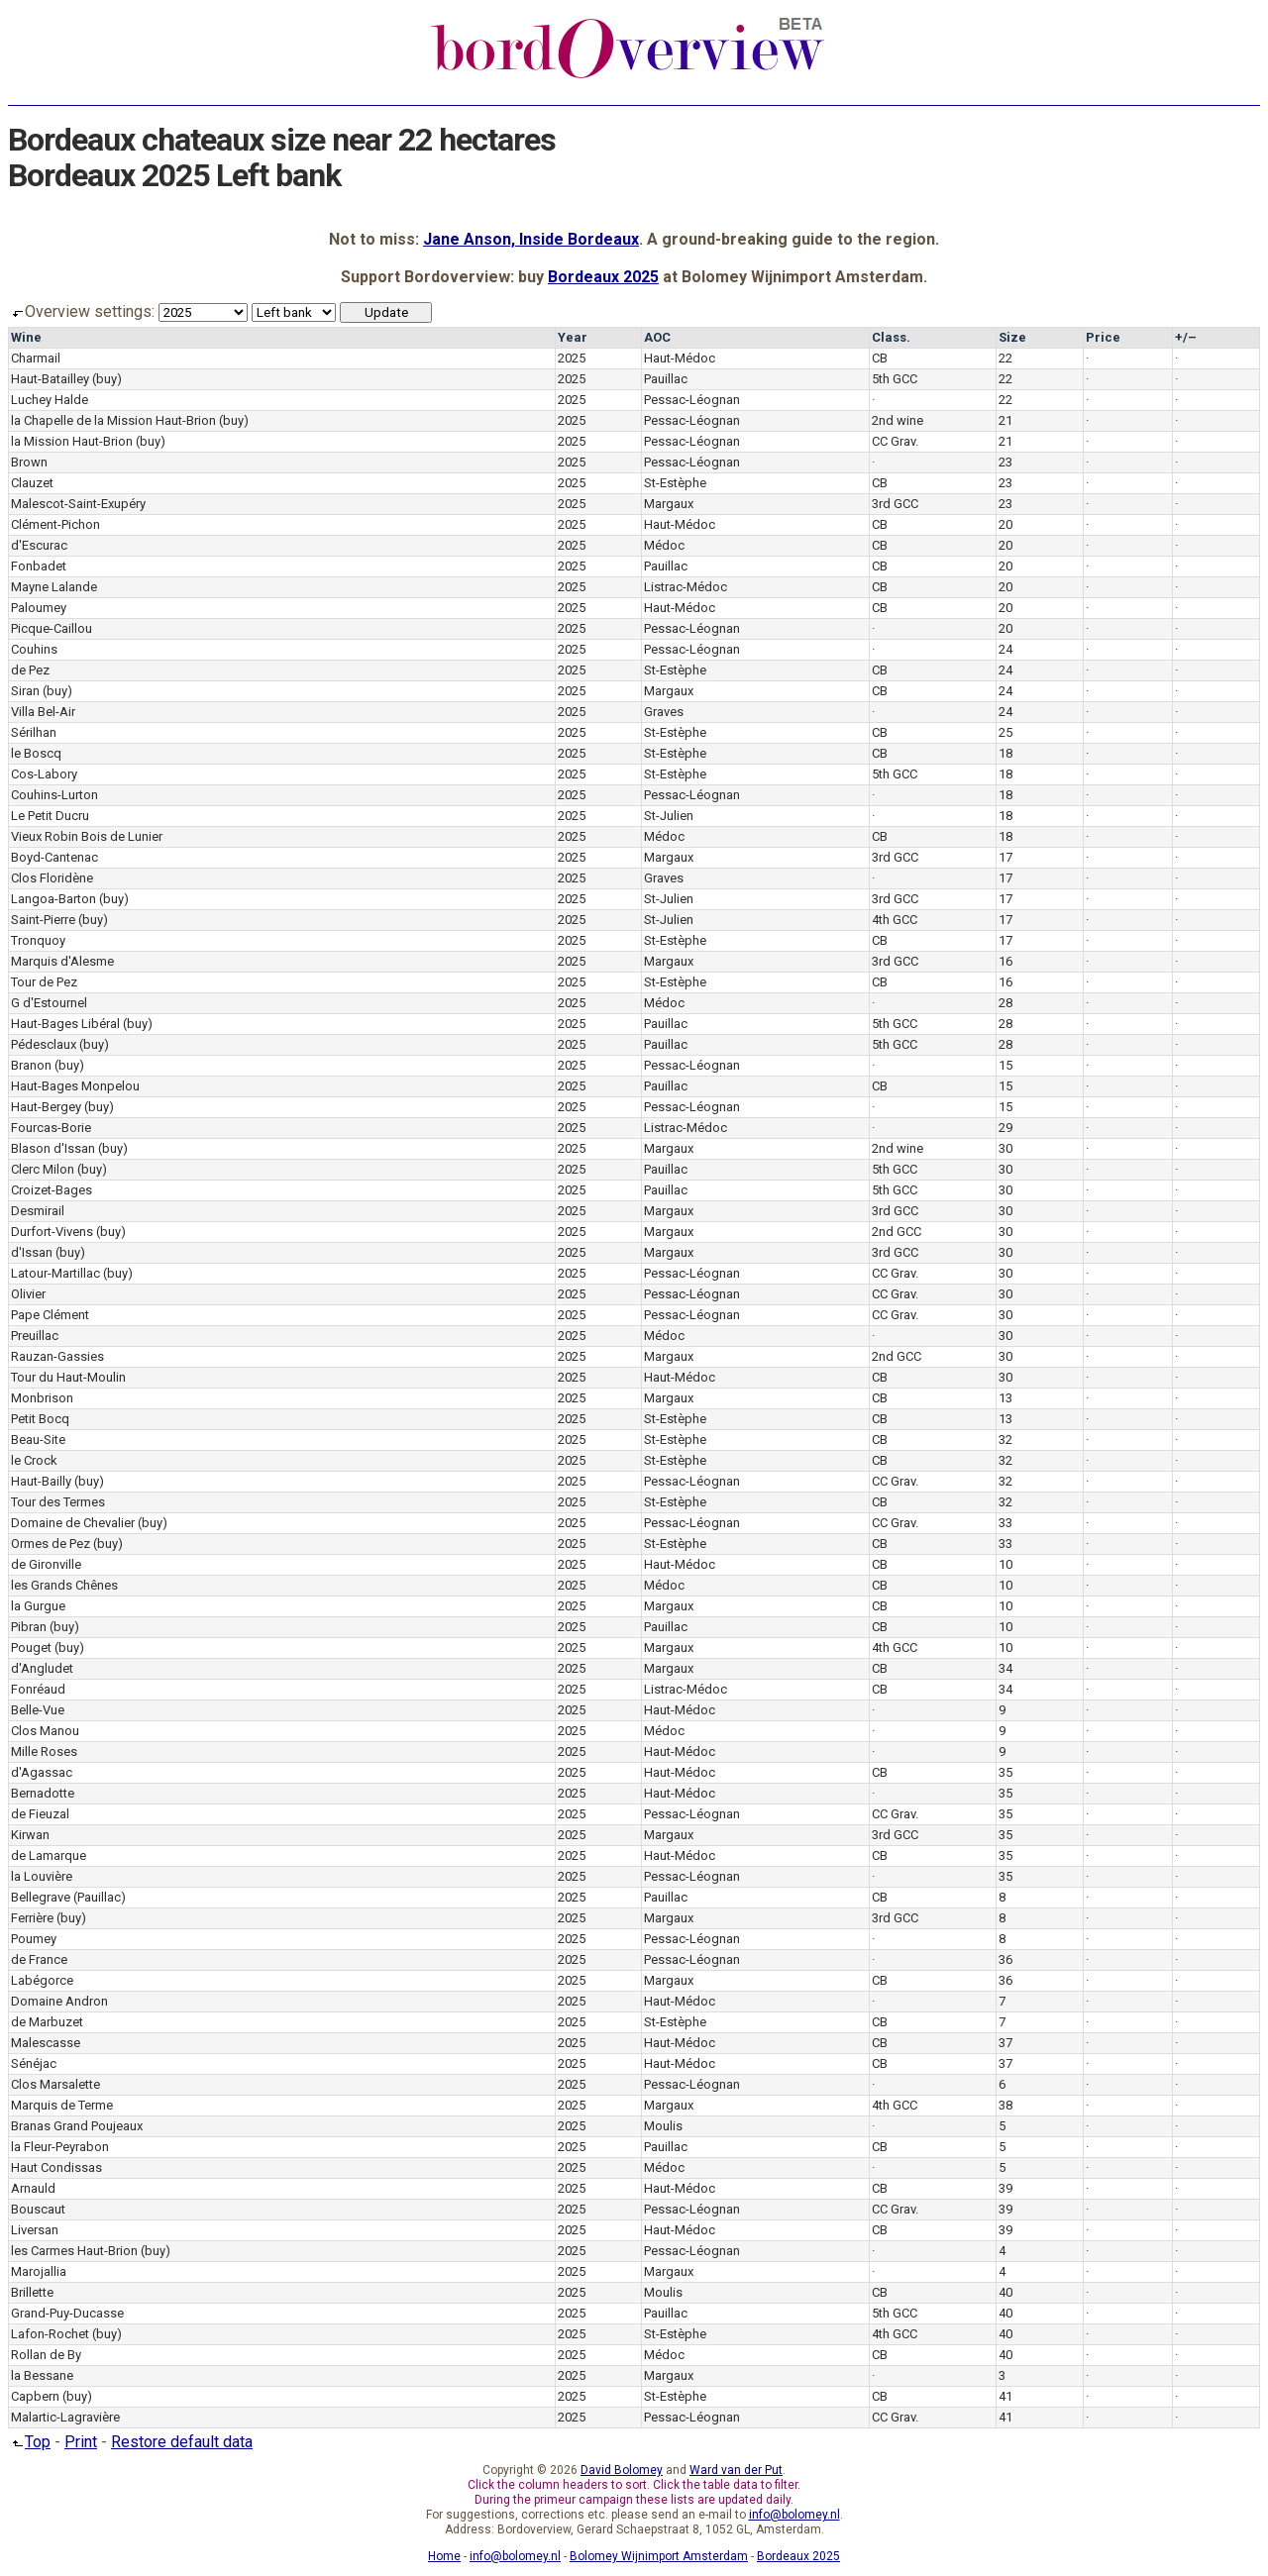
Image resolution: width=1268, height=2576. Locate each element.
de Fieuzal (40, 1813)
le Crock (34, 1460)
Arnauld (33, 2188)
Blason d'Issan (53, 1148)
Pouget (31, 1647)
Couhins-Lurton (54, 794)
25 (1005, 732)
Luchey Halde (49, 399)
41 (1005, 2396)
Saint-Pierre (43, 919)
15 (1005, 1065)
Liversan (34, 2229)
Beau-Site (38, 1439)
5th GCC (894, 378)
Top (29, 2441)
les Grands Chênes (64, 1585)
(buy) (107, 378)
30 (1005, 1148)
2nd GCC (896, 1231)
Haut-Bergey (46, 1106)
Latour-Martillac (55, 1273)
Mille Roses (44, 1751)
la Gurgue (38, 1605)
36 (1005, 1959)
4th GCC (894, 919)
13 (1005, 1398)
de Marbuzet (47, 2021)
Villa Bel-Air (43, 711)
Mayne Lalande (54, 586)
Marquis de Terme (62, 2105)
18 (1005, 753)
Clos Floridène (52, 878)
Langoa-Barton (53, 898)
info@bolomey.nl (794, 2515)
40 (1005, 2292)
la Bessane (42, 2375)
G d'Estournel (49, 1002)
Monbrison (42, 1398)
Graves (664, 711)
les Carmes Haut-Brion (74, 2250)
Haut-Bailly (41, 1481)
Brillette (32, 2292)
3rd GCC (895, 503)
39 (1005, 2188)
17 (1005, 857)
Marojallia (38, 2271)
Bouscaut (38, 2209)
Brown (29, 462)
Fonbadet (38, 566)
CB (880, 358)
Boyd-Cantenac (54, 857)
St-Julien (668, 815)
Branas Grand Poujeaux (77, 2125)
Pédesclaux (43, 1044)
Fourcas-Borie (51, 1127)
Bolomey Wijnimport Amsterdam (659, 2556)
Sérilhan (33, 732)
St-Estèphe (675, 482)
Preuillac (34, 1335)
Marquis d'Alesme (62, 961)
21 (1005, 420)
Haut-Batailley (50, 378)
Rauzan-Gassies (57, 1356)
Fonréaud (38, 1689)
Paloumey (38, 607)
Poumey (33, 1938)
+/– (1186, 337)
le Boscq (36, 753)
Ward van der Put (736, 2470)
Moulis (663, 2125)
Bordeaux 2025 (603, 276)
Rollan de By (46, 2354)
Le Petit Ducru (50, 815)
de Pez (30, 670)
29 (1005, 1127)
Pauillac (665, 378)
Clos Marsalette (55, 2084)
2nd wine (897, 420)
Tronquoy (38, 940)
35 (1005, 1772)
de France (39, 1959)
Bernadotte (42, 1793)
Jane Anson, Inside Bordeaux (531, 239)
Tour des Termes (58, 1501)
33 (1005, 1522)
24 (1005, 649)
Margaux (668, 503)
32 (1005, 1439)
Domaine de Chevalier (73, 1522)
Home (444, 2556)
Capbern (35, 2396)
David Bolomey (622, 2470)
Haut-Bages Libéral (65, 1023)
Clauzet (32, 482)
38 (1005, 2105)
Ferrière (32, 1917)
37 (1005, 2042)
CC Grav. (895, 441)
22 (1005, 358)
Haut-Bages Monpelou (75, 1086)
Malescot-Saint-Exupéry (78, 503)
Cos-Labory (44, 774)
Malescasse (45, 2042)
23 (1005, 462)
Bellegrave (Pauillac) (68, 1897)
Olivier (28, 1294)
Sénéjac (33, 2063)
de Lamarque (48, 1855)
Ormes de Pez (50, 1543)
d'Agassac (41, 1772)
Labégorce (42, 1980)
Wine (26, 337)
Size (1012, 337)
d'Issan (32, 1252)
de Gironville (46, 1564)
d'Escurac (39, 545)
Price (1103, 337)
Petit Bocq (40, 1418)
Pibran (29, 1626)
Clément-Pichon (55, 524)
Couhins (34, 649)
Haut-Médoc (679, 358)
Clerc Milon (42, 1169)
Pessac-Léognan (692, 399)
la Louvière (41, 1876)
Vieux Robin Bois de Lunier (86, 836)
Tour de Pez (44, 982)
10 (1005, 1564)
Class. (891, 337)
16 (1005, 961)
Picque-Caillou (51, 628)
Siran (25, 690)
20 (1005, 524)
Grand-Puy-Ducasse (67, 2313)
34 (1005, 1668)
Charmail (35, 358)
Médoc (664, 545)
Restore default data (182, 2441)
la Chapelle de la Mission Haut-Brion (113, 420)
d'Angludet (42, 1668)
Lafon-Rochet (50, 2333)
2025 (571, 358)
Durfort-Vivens (52, 1231)
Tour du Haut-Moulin (68, 1377)
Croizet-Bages (51, 1190)
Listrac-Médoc (685, 586)
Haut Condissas (56, 2167)
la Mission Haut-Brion (72, 441)
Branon (31, 1065)
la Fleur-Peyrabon (60, 2146)
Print (80, 2441)
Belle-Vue (37, 1709)
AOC (657, 337)
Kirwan (30, 1834)
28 (1005, 1002)
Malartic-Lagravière (65, 2417)
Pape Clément (50, 1314)
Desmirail (37, 1210)
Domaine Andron (59, 2001)
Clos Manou (45, 1730)
